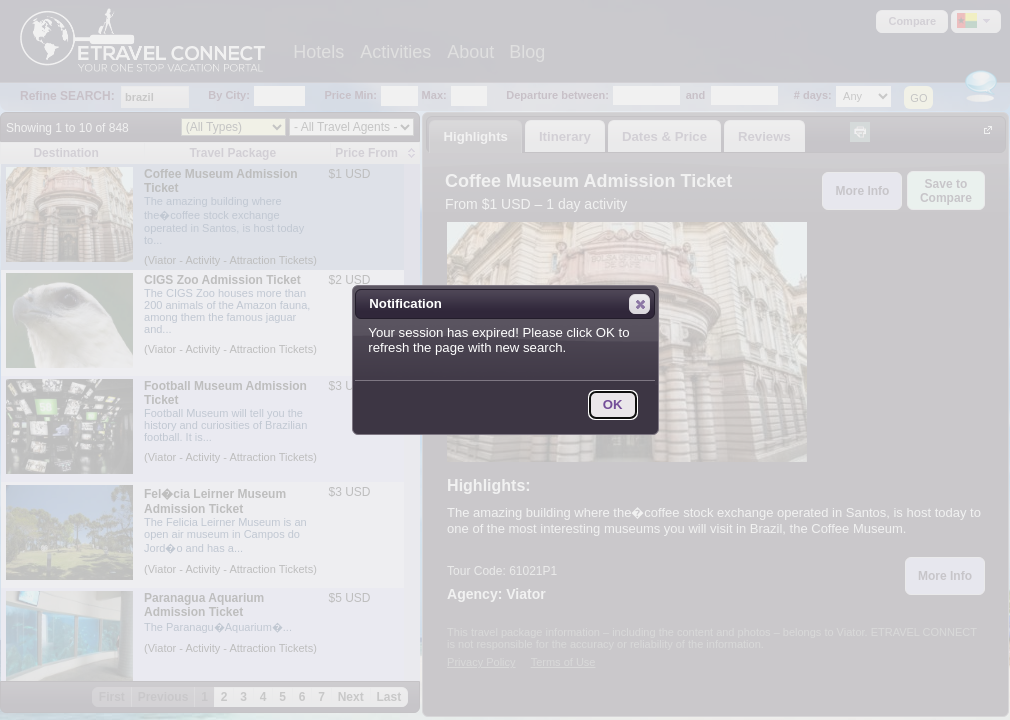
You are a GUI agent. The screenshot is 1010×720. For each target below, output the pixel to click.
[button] (639, 304)
